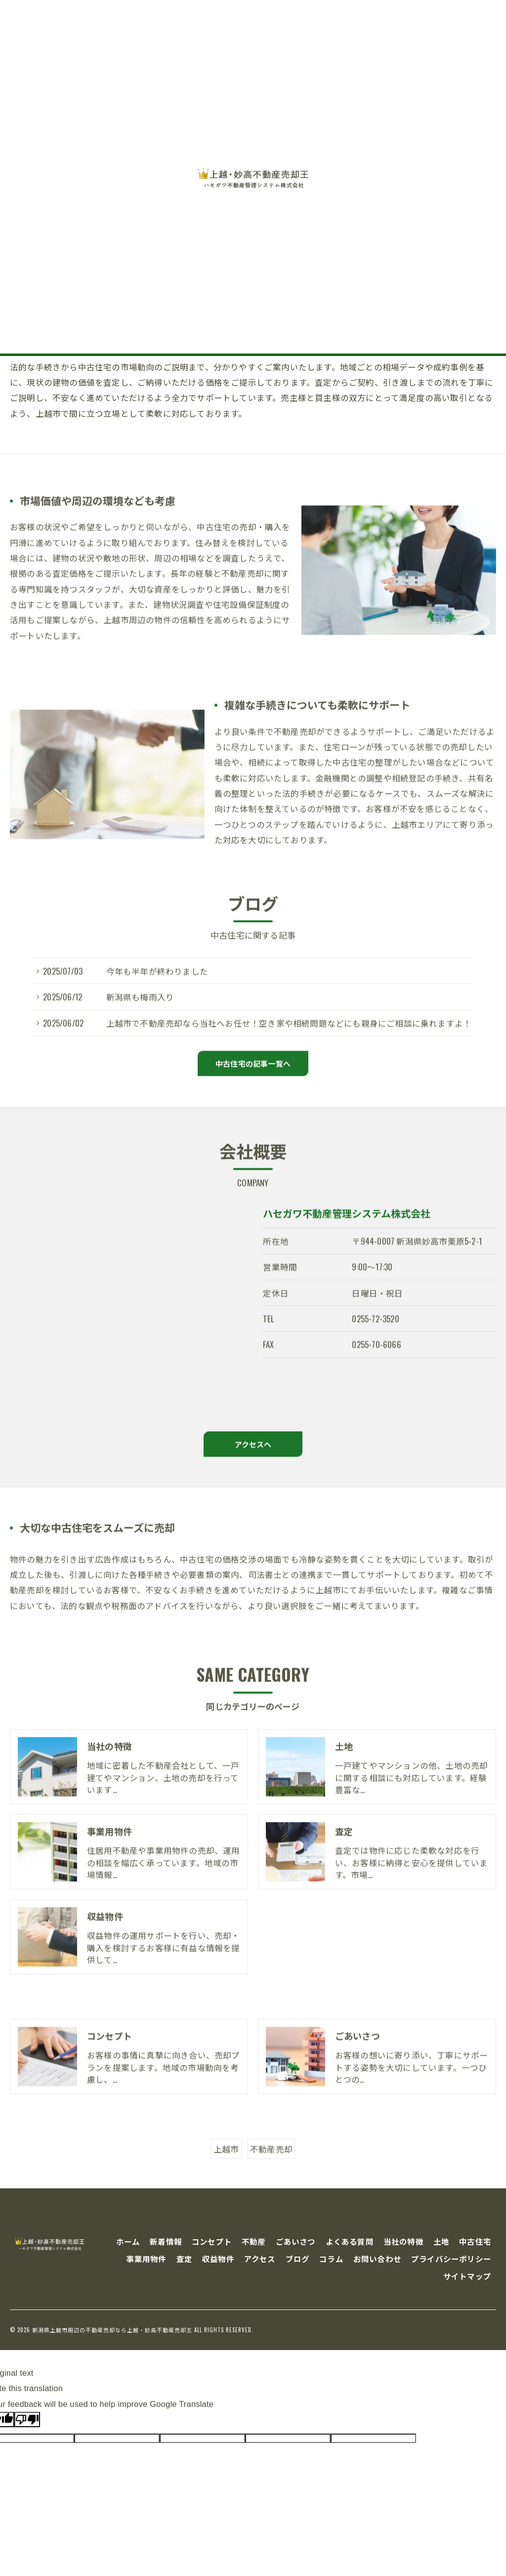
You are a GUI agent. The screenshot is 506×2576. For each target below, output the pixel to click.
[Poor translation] (27, 2419)
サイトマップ (467, 2275)
